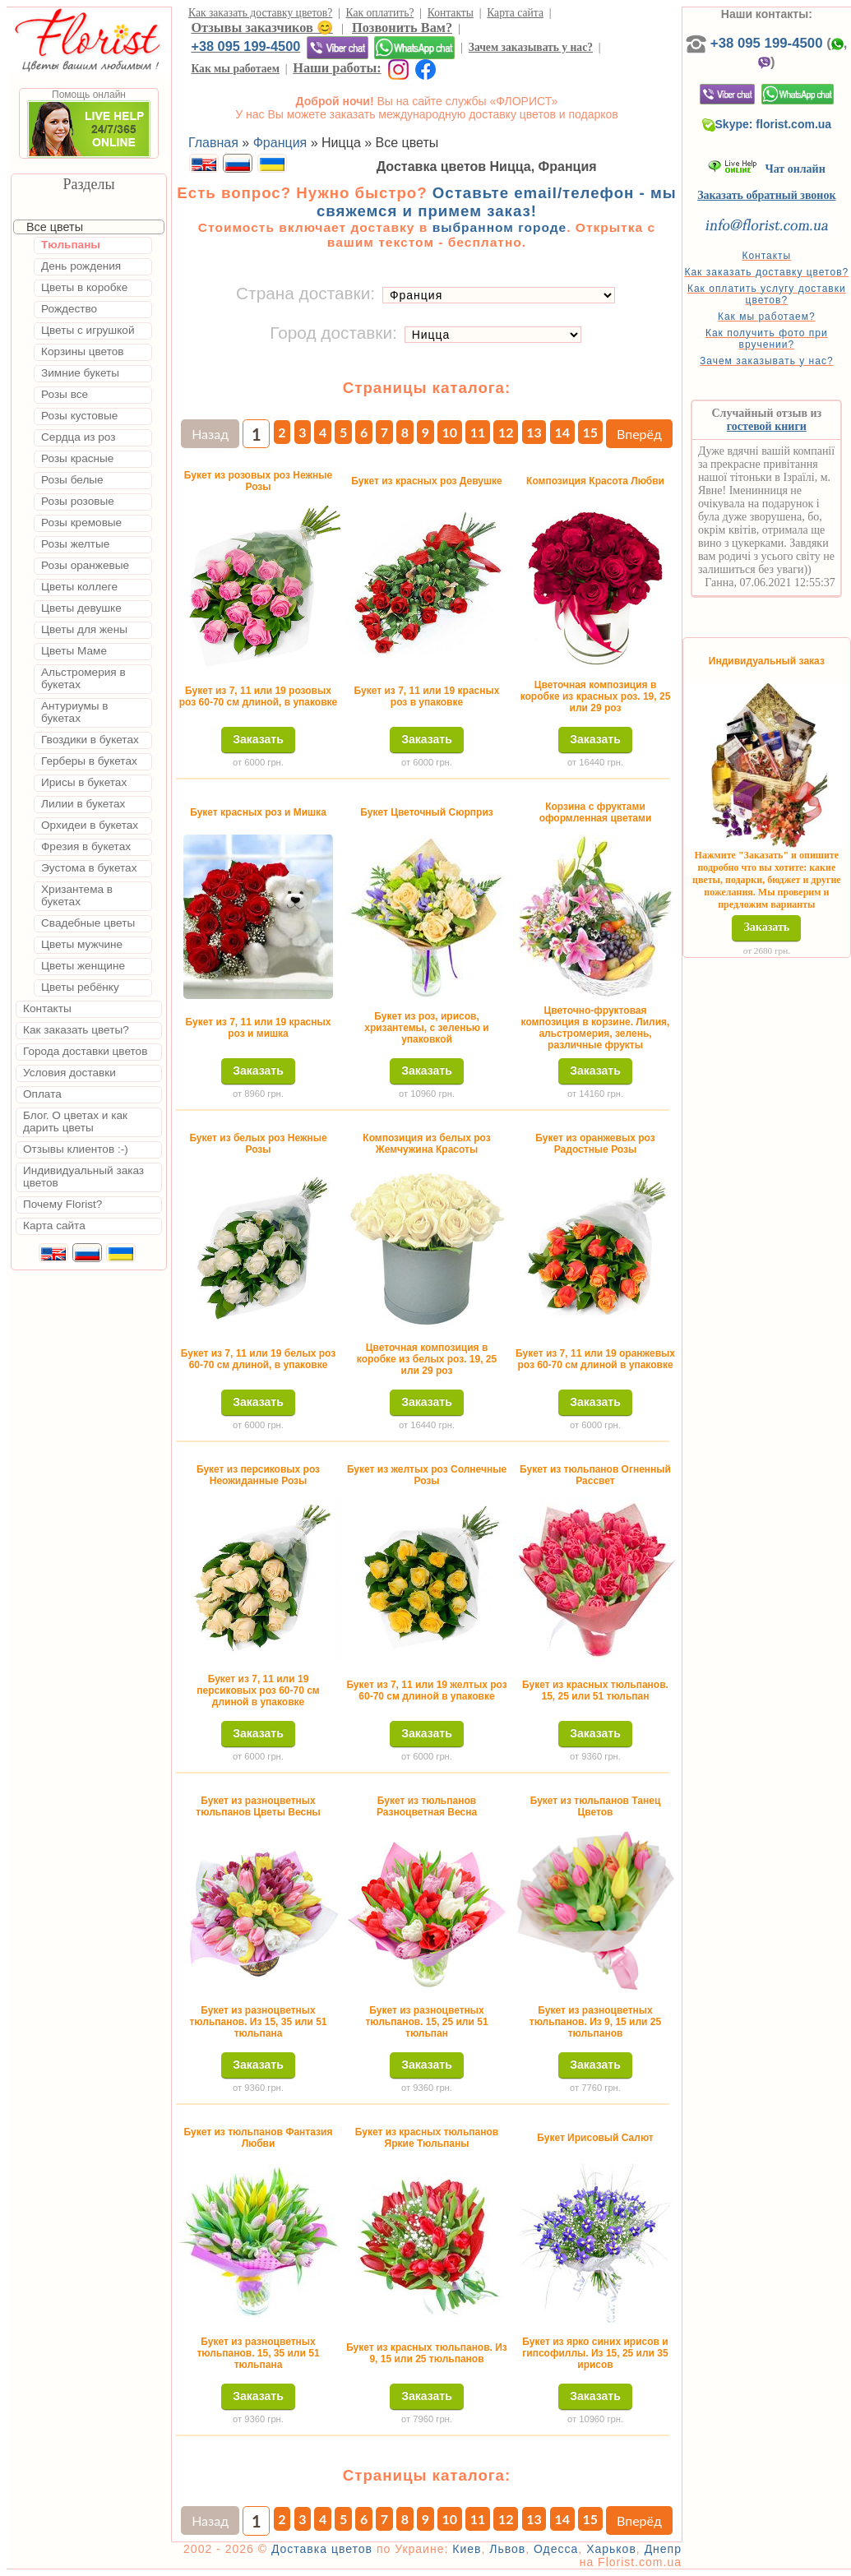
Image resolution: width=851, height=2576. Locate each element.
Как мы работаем (235, 68)
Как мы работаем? (767, 316)
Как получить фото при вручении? (766, 338)
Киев (466, 2548)
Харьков (611, 2548)
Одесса (556, 2548)
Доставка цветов (321, 2548)
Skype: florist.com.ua (767, 124)
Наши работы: (337, 68)
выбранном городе (499, 227)
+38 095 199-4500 (245, 46)
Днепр (663, 2548)
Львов (507, 2548)
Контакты (451, 13)
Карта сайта (515, 13)
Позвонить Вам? (402, 27)
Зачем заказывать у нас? (531, 47)
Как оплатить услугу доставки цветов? (766, 294)
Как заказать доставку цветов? (260, 13)
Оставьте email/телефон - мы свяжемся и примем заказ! (497, 202)
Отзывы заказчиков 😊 (261, 27)
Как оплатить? (380, 13)
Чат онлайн (767, 169)
